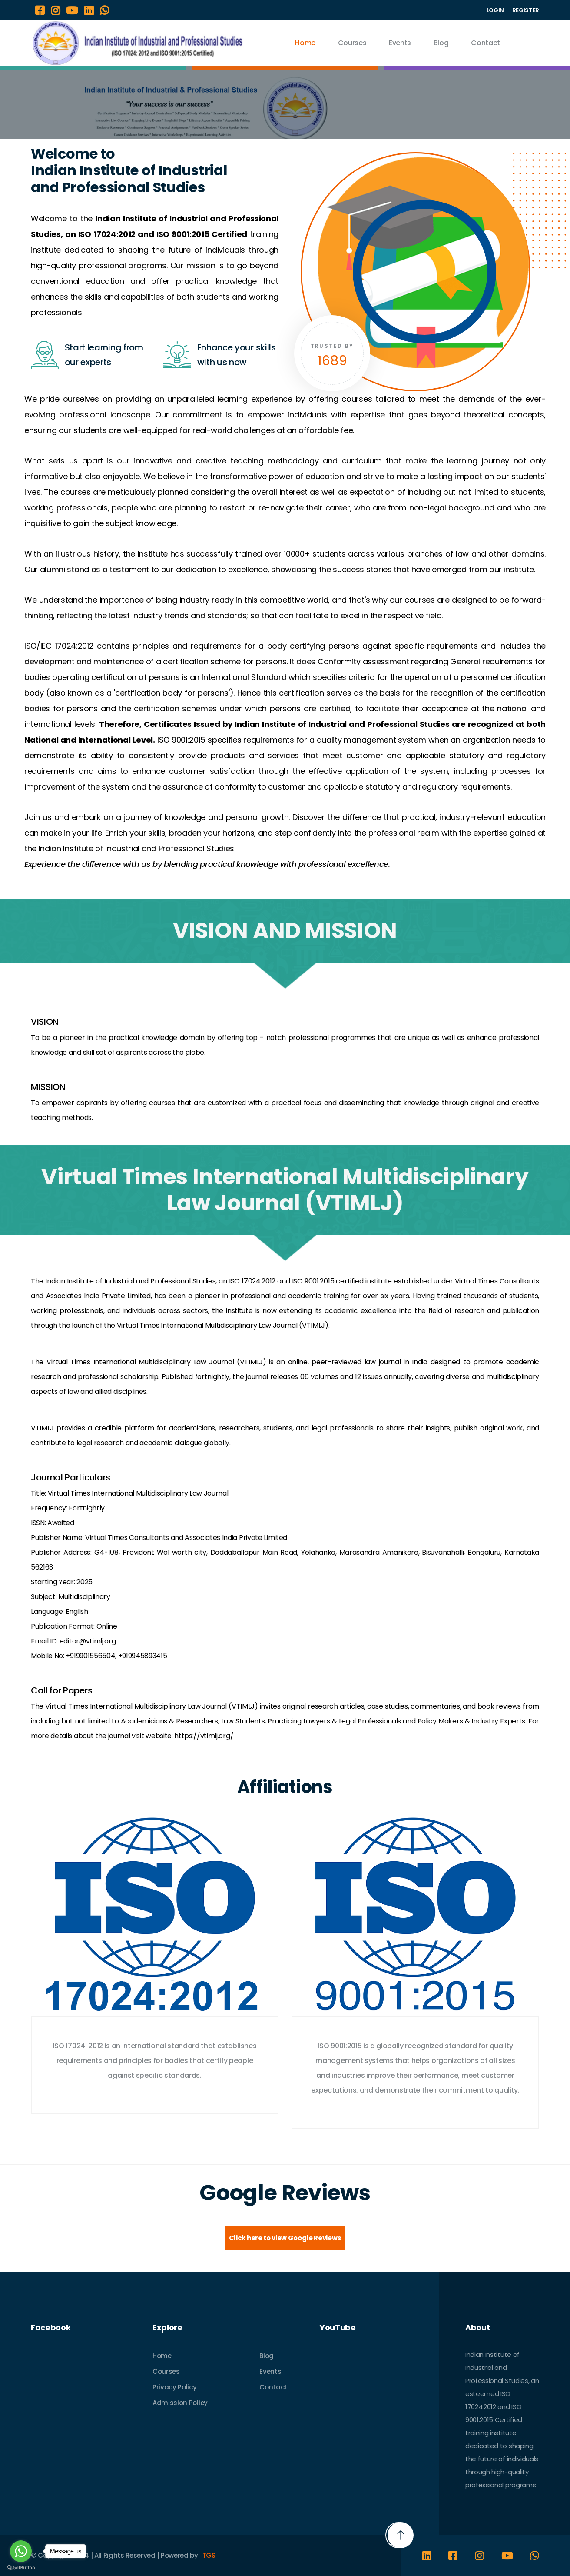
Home (305, 43)
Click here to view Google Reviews (285, 2238)
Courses (352, 43)
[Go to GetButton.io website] (21, 2567)
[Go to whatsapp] (21, 2551)
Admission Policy (180, 2402)
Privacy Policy (174, 2387)
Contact (485, 43)
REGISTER (525, 10)
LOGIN (495, 10)
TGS (208, 2555)
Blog (441, 43)
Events (400, 43)
